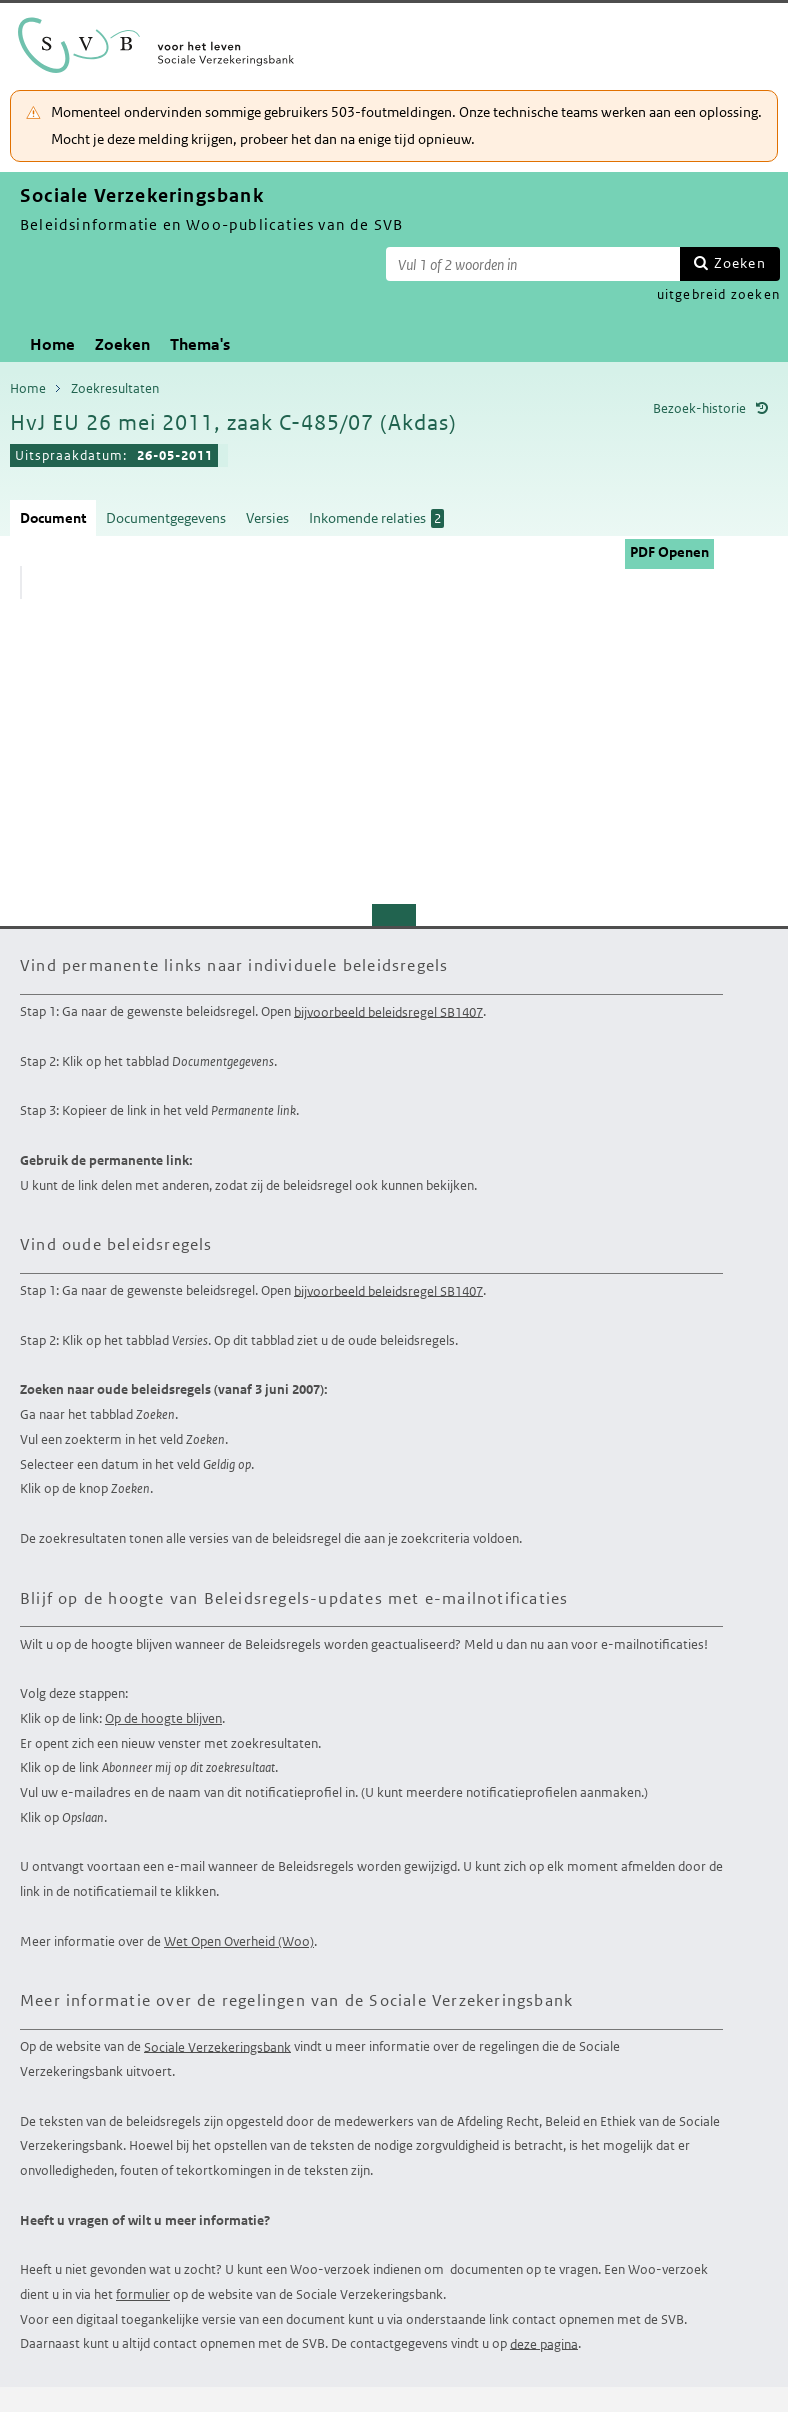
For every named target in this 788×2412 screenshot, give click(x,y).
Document (53, 518)
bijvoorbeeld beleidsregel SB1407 (388, 1011)
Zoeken (740, 263)
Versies (267, 518)
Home (52, 344)
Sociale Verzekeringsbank (217, 2046)
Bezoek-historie (699, 408)
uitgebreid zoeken (718, 294)
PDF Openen (669, 552)
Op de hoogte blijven (163, 1718)
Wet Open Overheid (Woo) (239, 1941)
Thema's (200, 344)
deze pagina (544, 2343)
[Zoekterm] (533, 264)
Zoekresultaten (115, 388)
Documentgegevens (166, 518)
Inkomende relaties (376, 518)
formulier (143, 2294)
